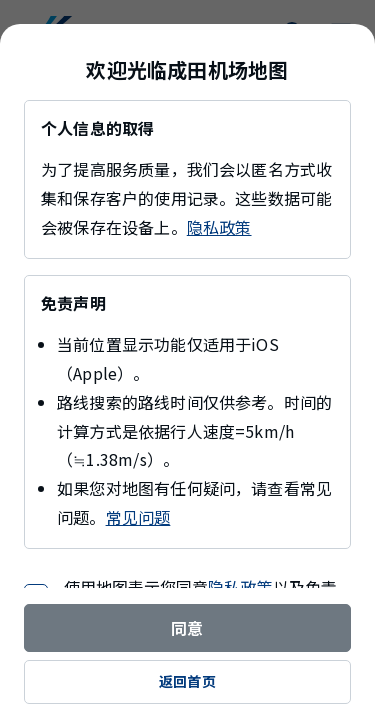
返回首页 (187, 681)
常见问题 (138, 517)
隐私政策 (219, 227)
